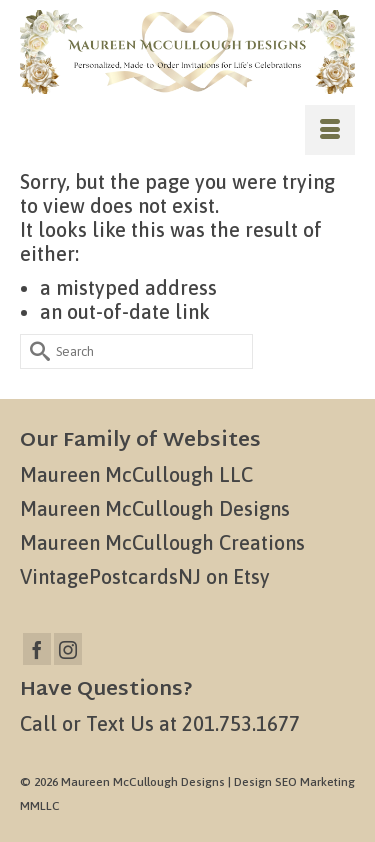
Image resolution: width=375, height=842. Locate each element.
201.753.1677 (241, 723)
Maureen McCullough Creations (162, 542)
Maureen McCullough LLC (136, 474)
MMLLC (40, 806)
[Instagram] (68, 649)
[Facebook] (37, 649)
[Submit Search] (35, 351)
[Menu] (330, 130)
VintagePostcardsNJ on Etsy (145, 576)
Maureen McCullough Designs (155, 508)
